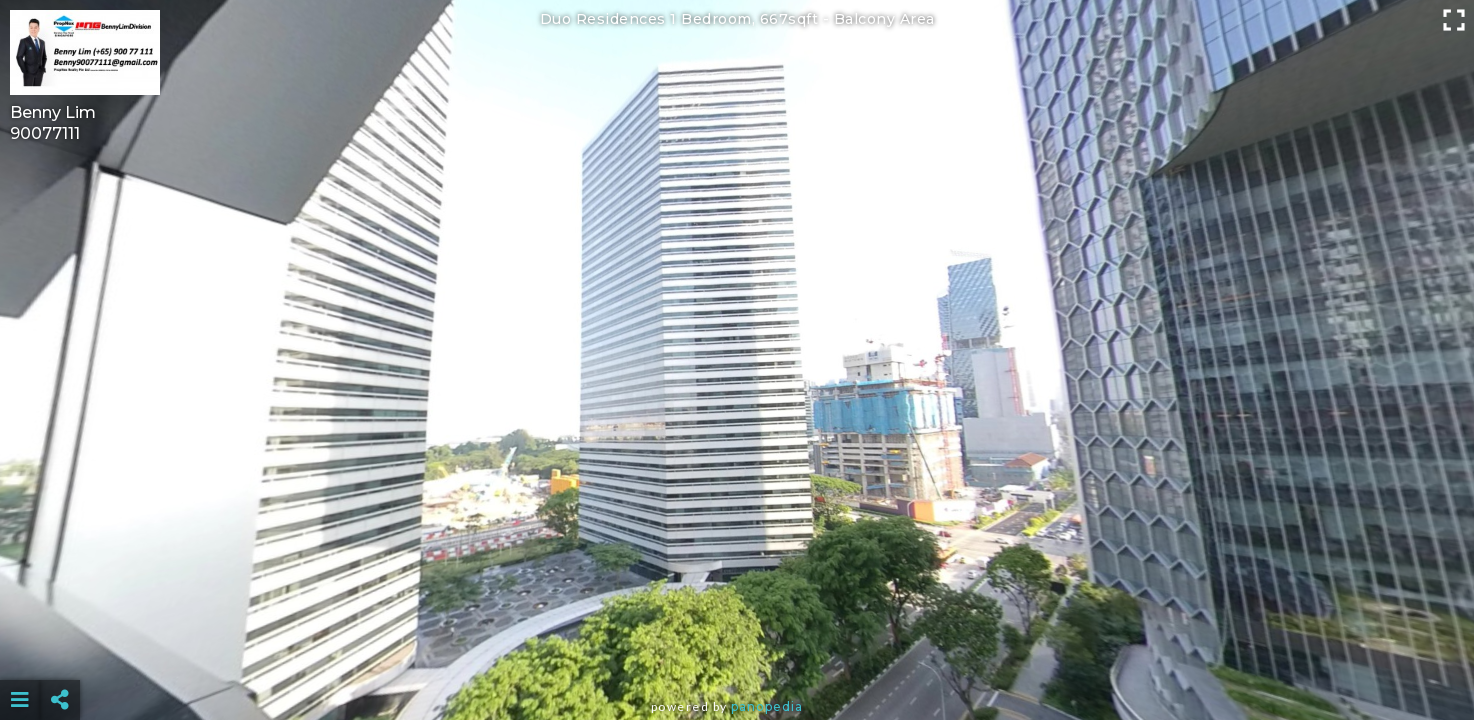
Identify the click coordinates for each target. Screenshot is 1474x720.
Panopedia (767, 706)
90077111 (45, 133)
